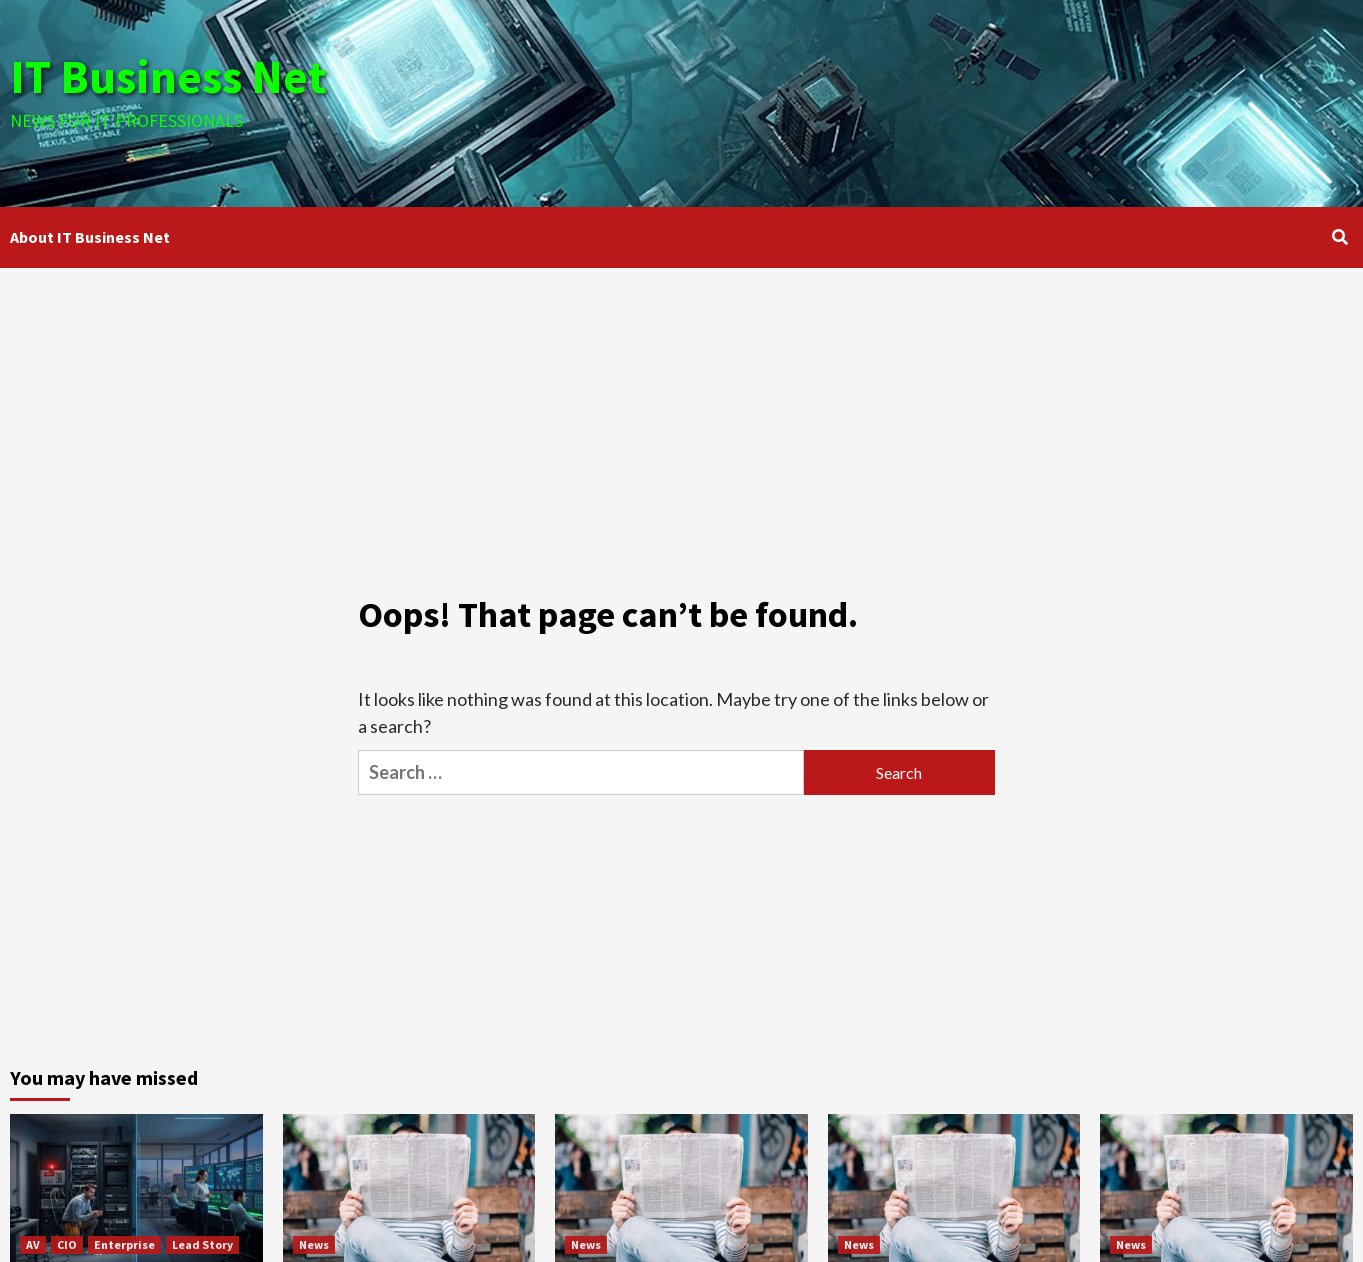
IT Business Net (172, 76)
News (314, 1244)
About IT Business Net (90, 237)
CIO (67, 1244)
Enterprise (124, 1244)
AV (33, 1244)
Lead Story (202, 1244)
